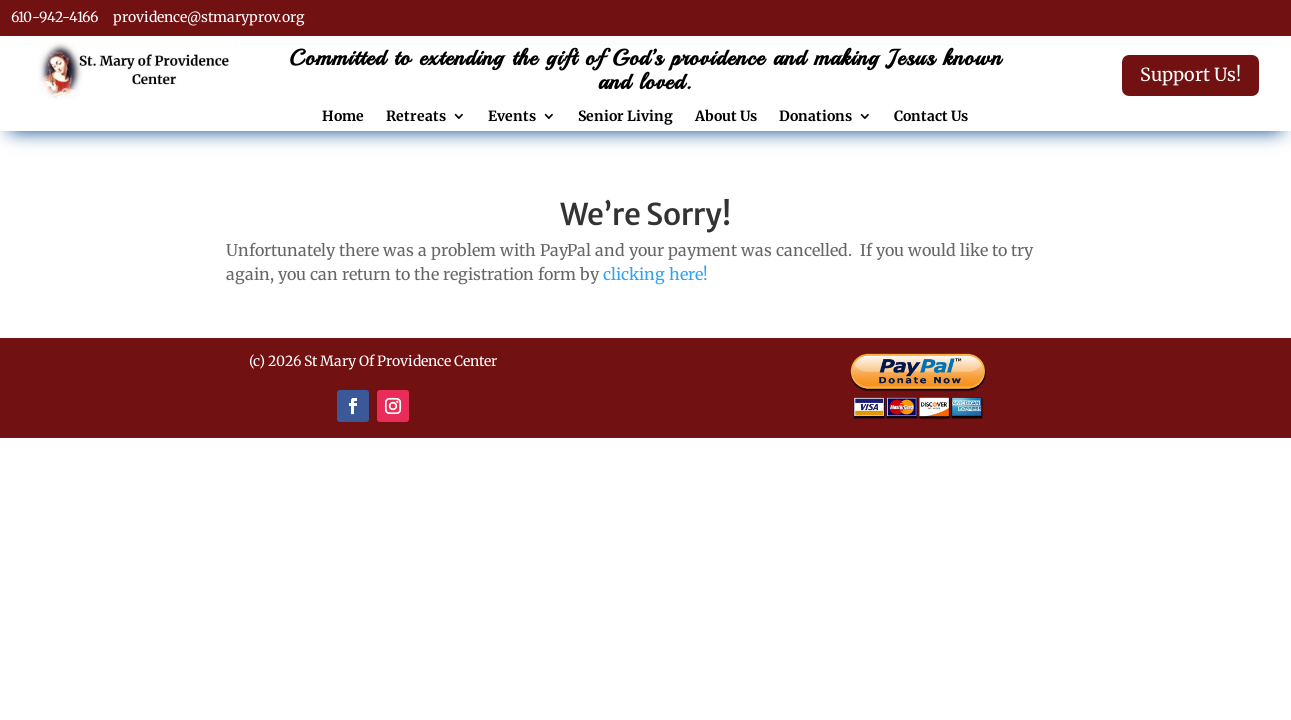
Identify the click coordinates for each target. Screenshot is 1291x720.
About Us (726, 117)
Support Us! (1190, 74)
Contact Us (931, 117)
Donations (815, 117)
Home (343, 117)
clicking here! (655, 274)
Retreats (416, 117)
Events (512, 117)
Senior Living (625, 117)
